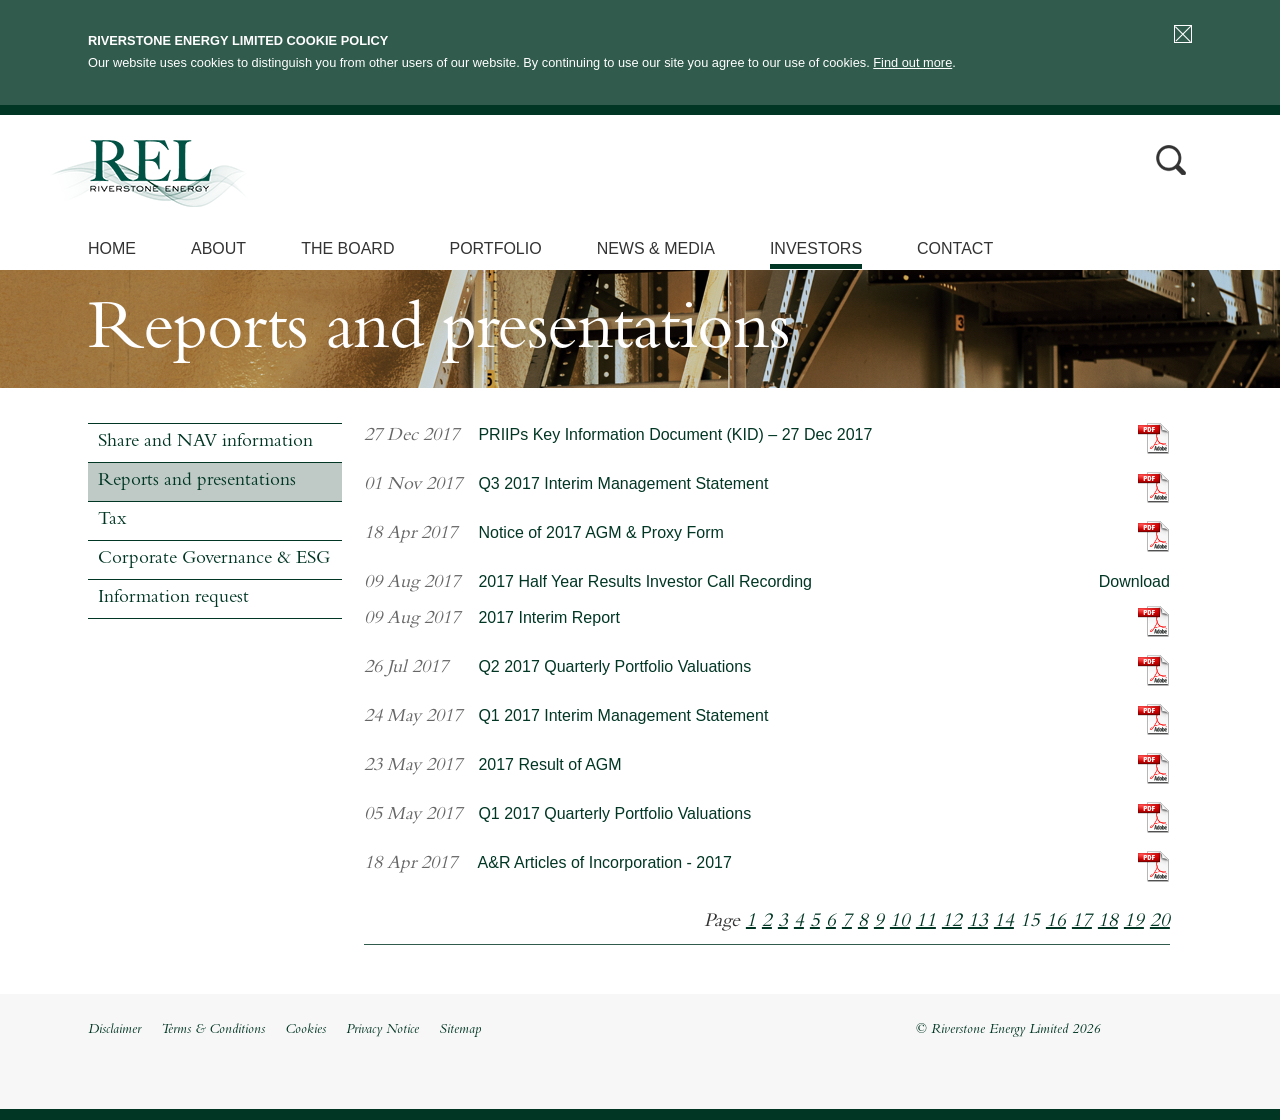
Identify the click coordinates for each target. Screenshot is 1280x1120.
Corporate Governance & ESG (214, 559)
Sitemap (460, 1030)
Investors (816, 248)
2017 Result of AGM (549, 764)
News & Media (656, 248)
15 (1030, 922)
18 (1108, 922)
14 (1004, 922)
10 (900, 922)
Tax (112, 520)
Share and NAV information (205, 442)
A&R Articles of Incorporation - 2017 (605, 862)
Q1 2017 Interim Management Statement (623, 715)
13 (978, 922)
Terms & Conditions (213, 1030)
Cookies (305, 1030)
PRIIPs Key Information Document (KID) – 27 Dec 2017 (675, 434)
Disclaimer (114, 1030)
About (218, 248)
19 (1134, 922)
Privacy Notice (382, 1030)
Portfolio (495, 248)
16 (1056, 922)
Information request (173, 598)
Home (112, 248)
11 (926, 922)
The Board (347, 248)
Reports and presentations (197, 481)
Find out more (912, 62)
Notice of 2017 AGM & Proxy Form (600, 532)
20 (1160, 922)
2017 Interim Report (548, 617)
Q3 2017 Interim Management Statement (623, 483)
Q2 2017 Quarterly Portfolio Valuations (614, 666)
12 (952, 922)
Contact (955, 248)
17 (1082, 922)
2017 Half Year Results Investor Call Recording (645, 581)
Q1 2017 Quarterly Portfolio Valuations (614, 813)
